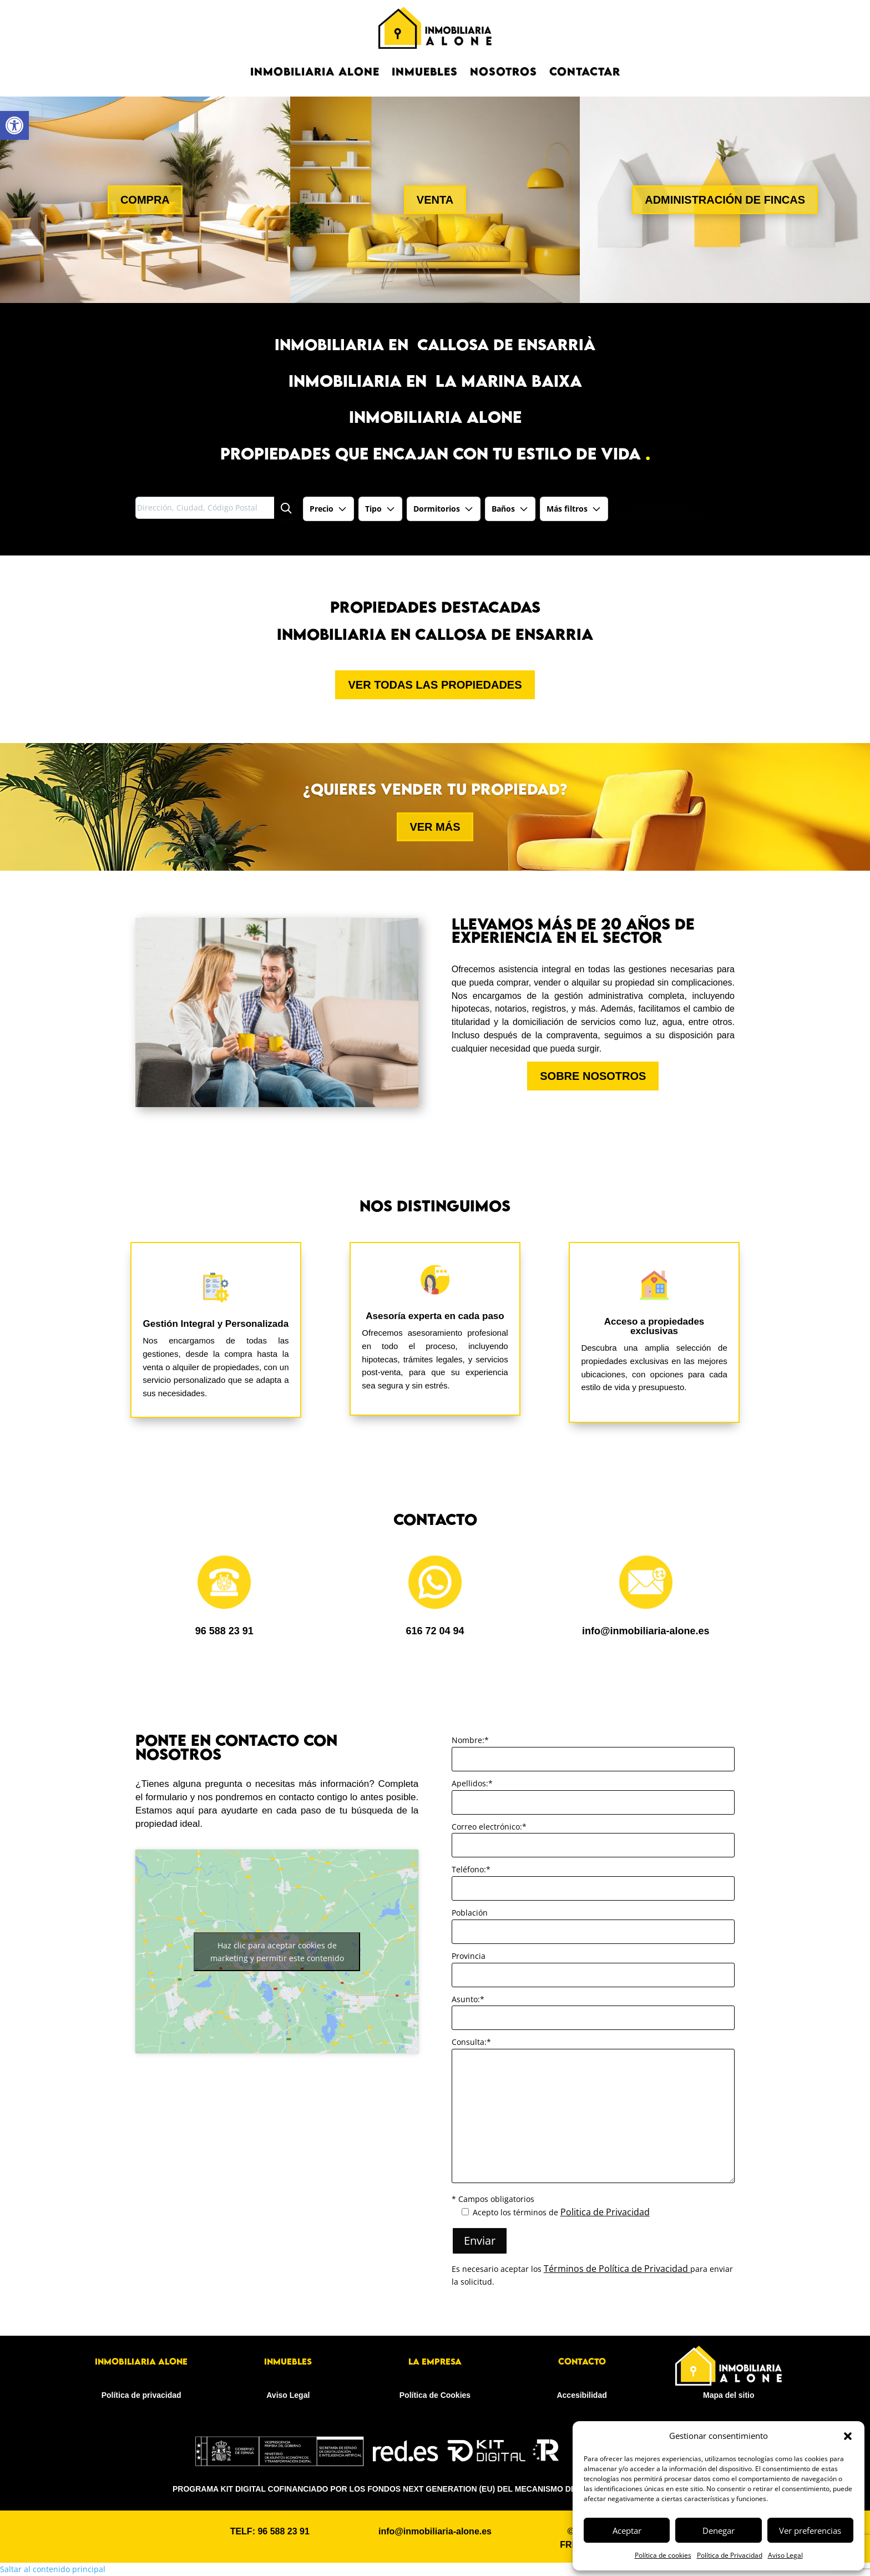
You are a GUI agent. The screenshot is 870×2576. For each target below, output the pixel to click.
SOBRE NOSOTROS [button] (593, 1076)
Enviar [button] (479, 2240)
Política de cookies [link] (663, 2555)
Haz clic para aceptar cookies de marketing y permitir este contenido (277, 1951)
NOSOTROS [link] (503, 71)
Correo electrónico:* (489, 1826)
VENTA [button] (435, 200)
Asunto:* (468, 1999)
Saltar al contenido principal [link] (52, 2569)
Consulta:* (471, 2042)
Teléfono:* (471, 1869)
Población (470, 1912)
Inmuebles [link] (425, 71)
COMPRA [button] (145, 200)
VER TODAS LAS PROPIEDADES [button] (435, 685)
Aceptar (627, 2530)
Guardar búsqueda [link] (660, 507)
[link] (14, 125)
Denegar (718, 2530)
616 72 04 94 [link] (435, 1630)
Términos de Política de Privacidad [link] (617, 2268)
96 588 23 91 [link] (224, 1630)
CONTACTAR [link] (584, 71)
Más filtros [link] (574, 508)
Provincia (468, 1956)
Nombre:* (470, 1740)
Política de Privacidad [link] (729, 2555)
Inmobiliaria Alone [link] (315, 71)
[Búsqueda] (285, 508)
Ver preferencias (810, 2530)
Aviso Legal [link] (785, 2555)
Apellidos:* (472, 1783)
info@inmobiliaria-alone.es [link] (646, 1630)
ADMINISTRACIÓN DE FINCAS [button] (725, 200)
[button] (847, 2436)
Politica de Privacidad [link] (605, 2212)
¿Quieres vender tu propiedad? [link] (435, 789)
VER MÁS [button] (434, 827)
